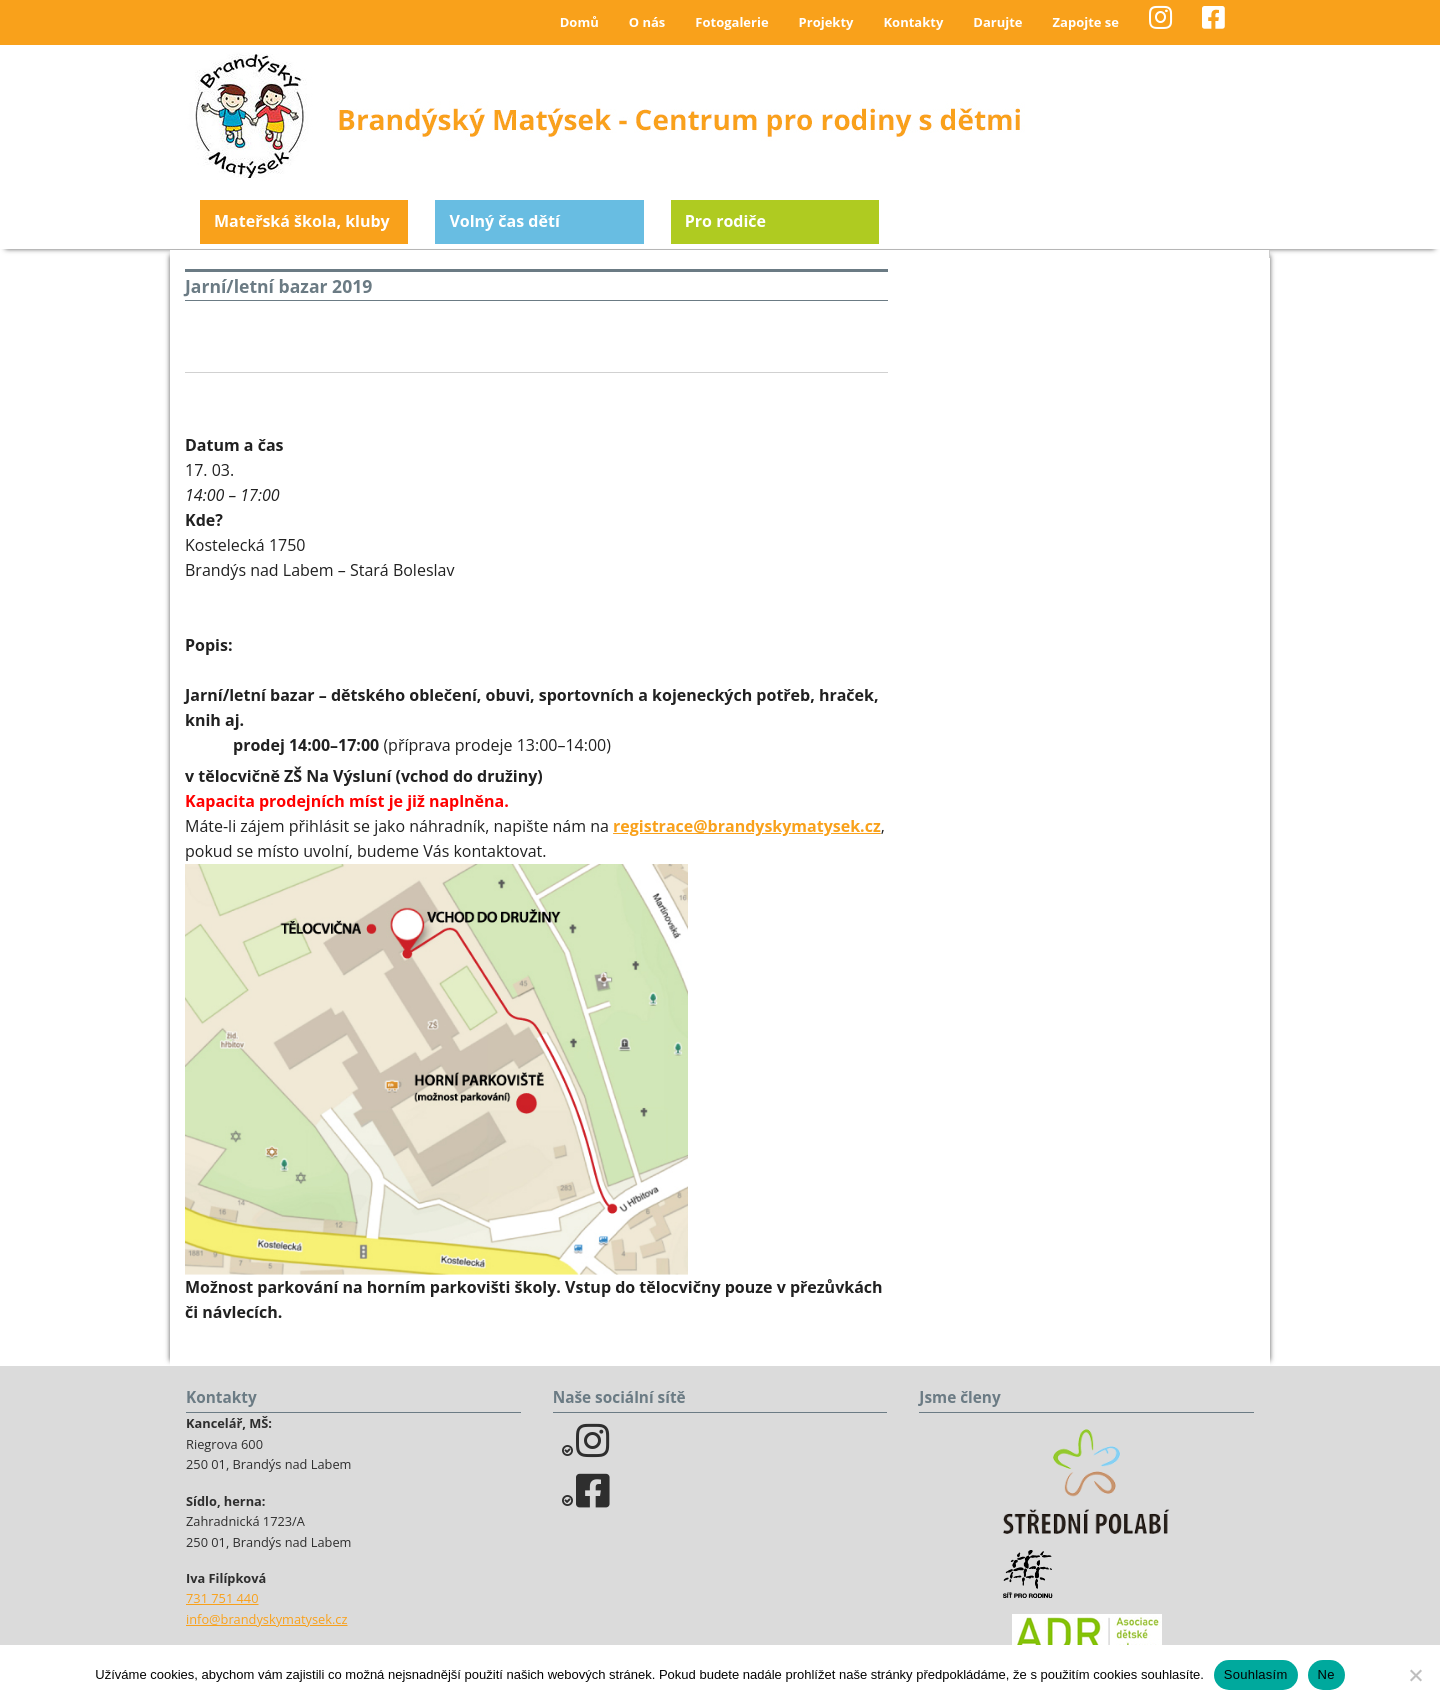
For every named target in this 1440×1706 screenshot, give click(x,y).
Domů (579, 22)
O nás (647, 22)
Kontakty (913, 22)
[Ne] (1415, 1675)
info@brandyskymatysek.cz (266, 1619)
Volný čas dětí (504, 221)
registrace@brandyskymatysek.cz (747, 826)
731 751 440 (222, 1598)
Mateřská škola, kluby (302, 221)
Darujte (997, 22)
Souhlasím (1256, 1674)
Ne (1326, 1674)
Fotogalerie (731, 22)
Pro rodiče (725, 221)
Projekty (826, 22)
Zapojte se (1086, 22)
